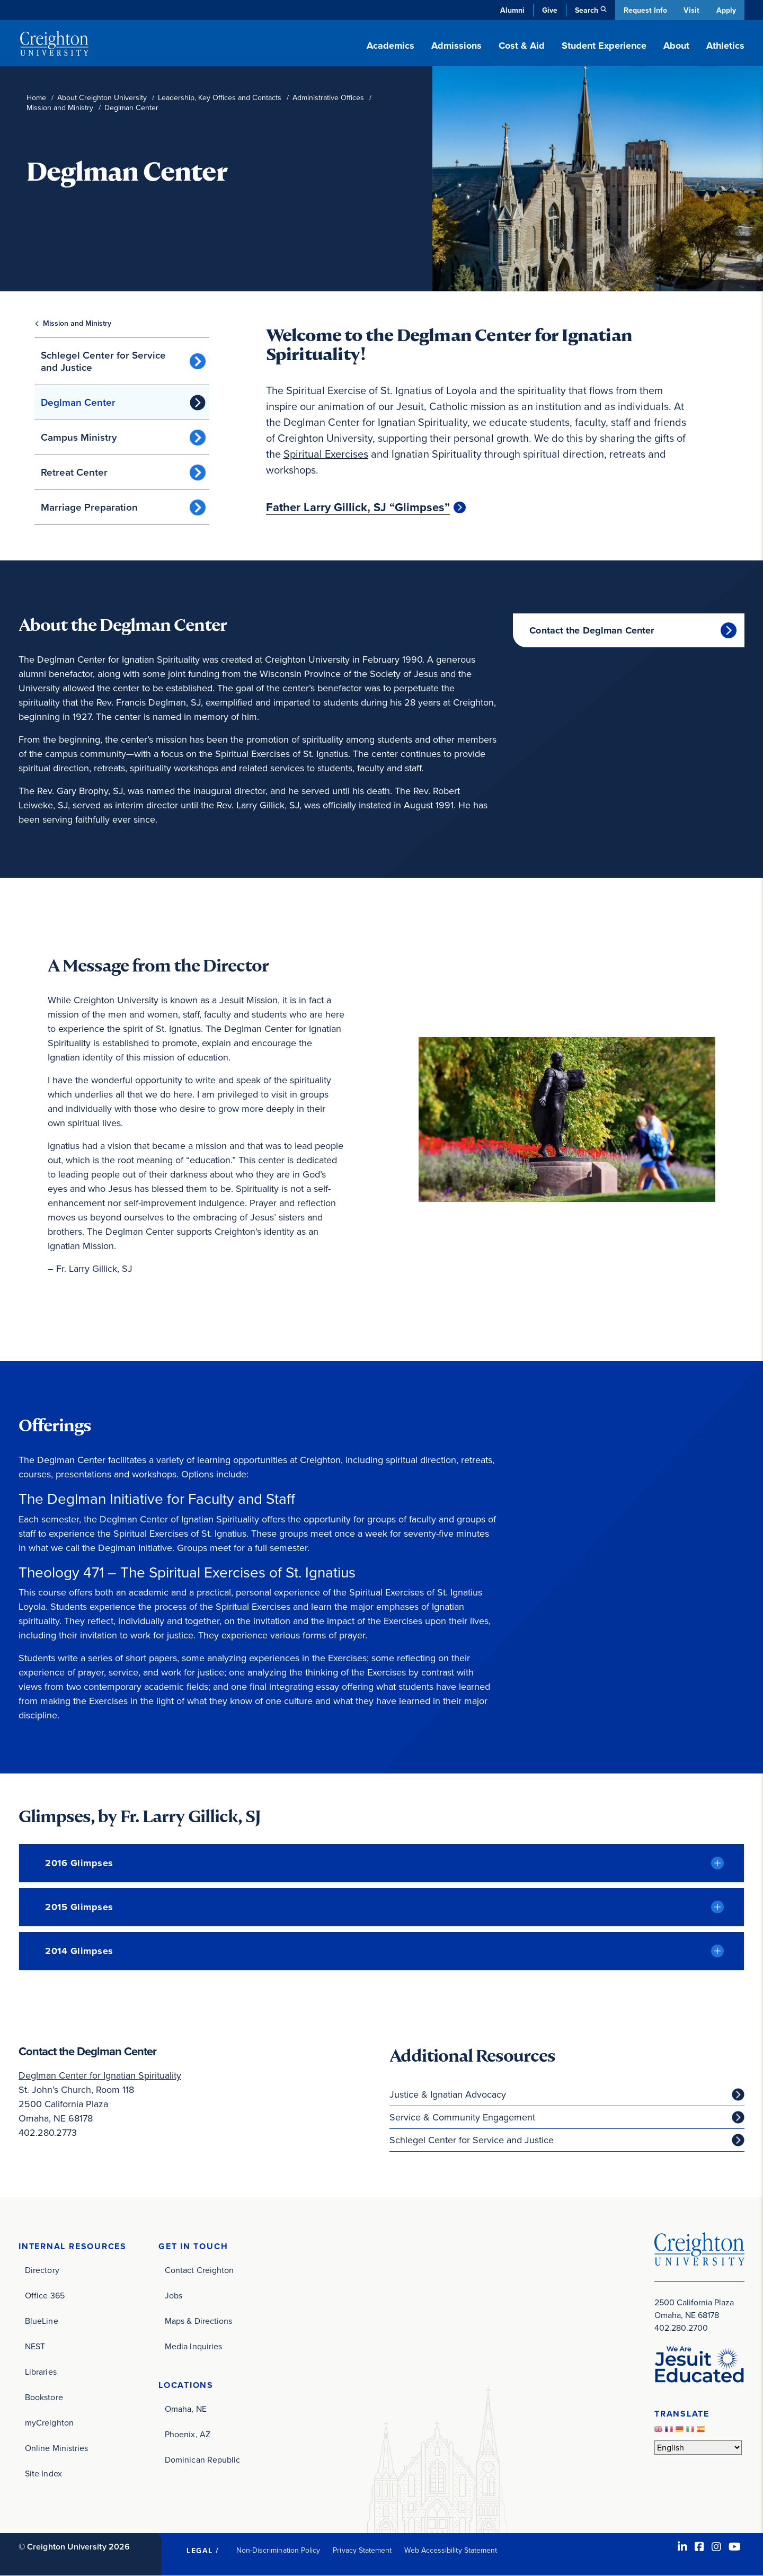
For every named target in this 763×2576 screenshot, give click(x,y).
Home (36, 98)
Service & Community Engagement (462, 2117)
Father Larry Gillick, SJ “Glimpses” (358, 507)
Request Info (644, 10)
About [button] (676, 45)
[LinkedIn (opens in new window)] (682, 2547)
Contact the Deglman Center (591, 630)
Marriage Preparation (89, 507)
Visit (691, 10)
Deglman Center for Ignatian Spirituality (100, 2075)
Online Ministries (56, 2448)
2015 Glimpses (79, 1907)
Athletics (725, 45)
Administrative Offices (328, 98)
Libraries (41, 2372)
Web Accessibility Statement (450, 2550)
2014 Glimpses (79, 1951)
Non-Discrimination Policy (278, 2550)
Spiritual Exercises (325, 454)
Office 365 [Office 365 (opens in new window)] (45, 2295)
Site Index (43, 2473)
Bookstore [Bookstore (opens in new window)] (44, 2397)
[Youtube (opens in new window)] (734, 2547)
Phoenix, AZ (187, 2434)
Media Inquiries (193, 2346)
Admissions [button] (456, 45)
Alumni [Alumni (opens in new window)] (511, 10)
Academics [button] (390, 45)
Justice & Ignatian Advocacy (447, 2094)
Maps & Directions (198, 2321)
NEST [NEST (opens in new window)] (35, 2346)
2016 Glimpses (79, 1863)
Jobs (173, 2295)
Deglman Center (78, 402)
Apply (726, 10)
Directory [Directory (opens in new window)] (42, 2270)
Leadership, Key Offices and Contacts (219, 98)
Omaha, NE (186, 2409)
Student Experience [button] (604, 45)
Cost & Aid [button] (522, 45)
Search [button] (585, 10)
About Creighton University (102, 98)
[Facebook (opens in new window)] (699, 2547)
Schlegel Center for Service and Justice (103, 361)
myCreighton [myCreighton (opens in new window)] (49, 2423)
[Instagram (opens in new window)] (716, 2547)
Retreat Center (74, 472)
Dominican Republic (202, 2460)
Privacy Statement (362, 2550)
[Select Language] (698, 2447)
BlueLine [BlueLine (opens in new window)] (41, 2321)
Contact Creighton (199, 2270)
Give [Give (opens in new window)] (548, 10)
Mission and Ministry (59, 108)
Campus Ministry (79, 437)
